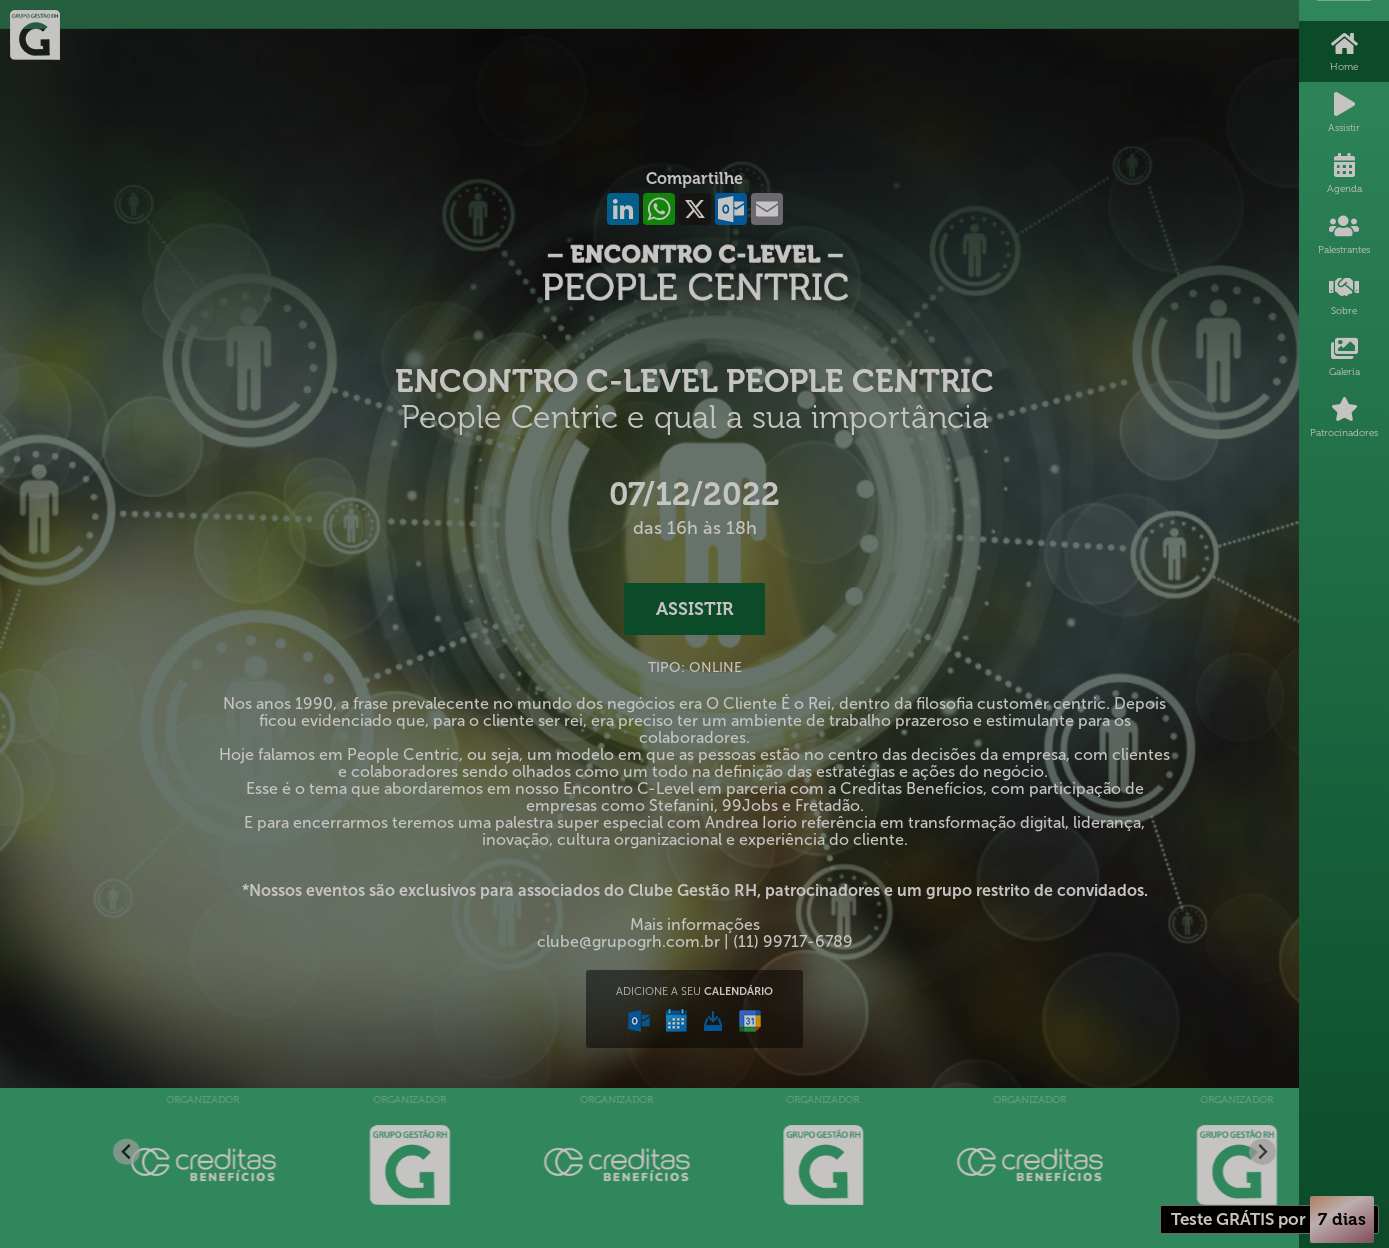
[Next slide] (1262, 1151)
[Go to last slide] (126, 1151)
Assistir (694, 609)
